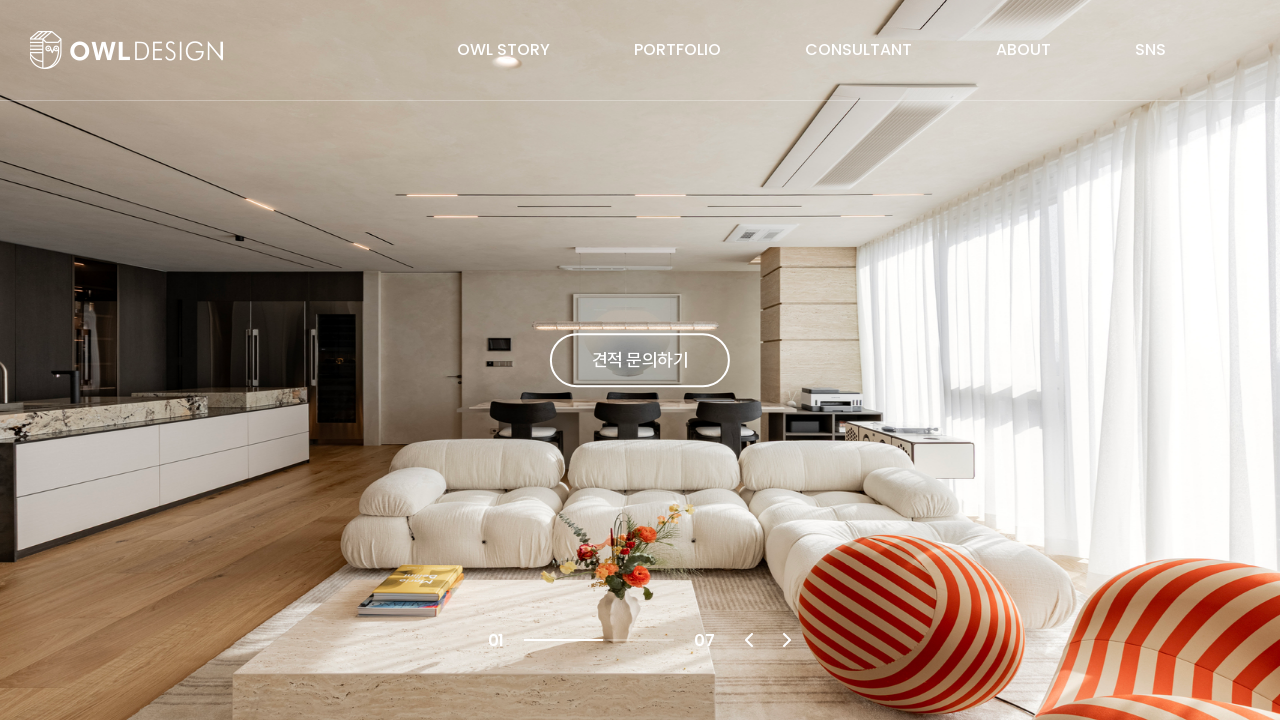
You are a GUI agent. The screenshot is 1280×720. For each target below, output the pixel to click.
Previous (748, 640)
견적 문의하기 (640, 359)
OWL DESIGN (126, 50)
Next (787, 640)
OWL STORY (503, 49)
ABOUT (1023, 49)
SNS (1150, 49)
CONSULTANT (858, 49)
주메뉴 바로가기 (0, 0)
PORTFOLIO (677, 49)
